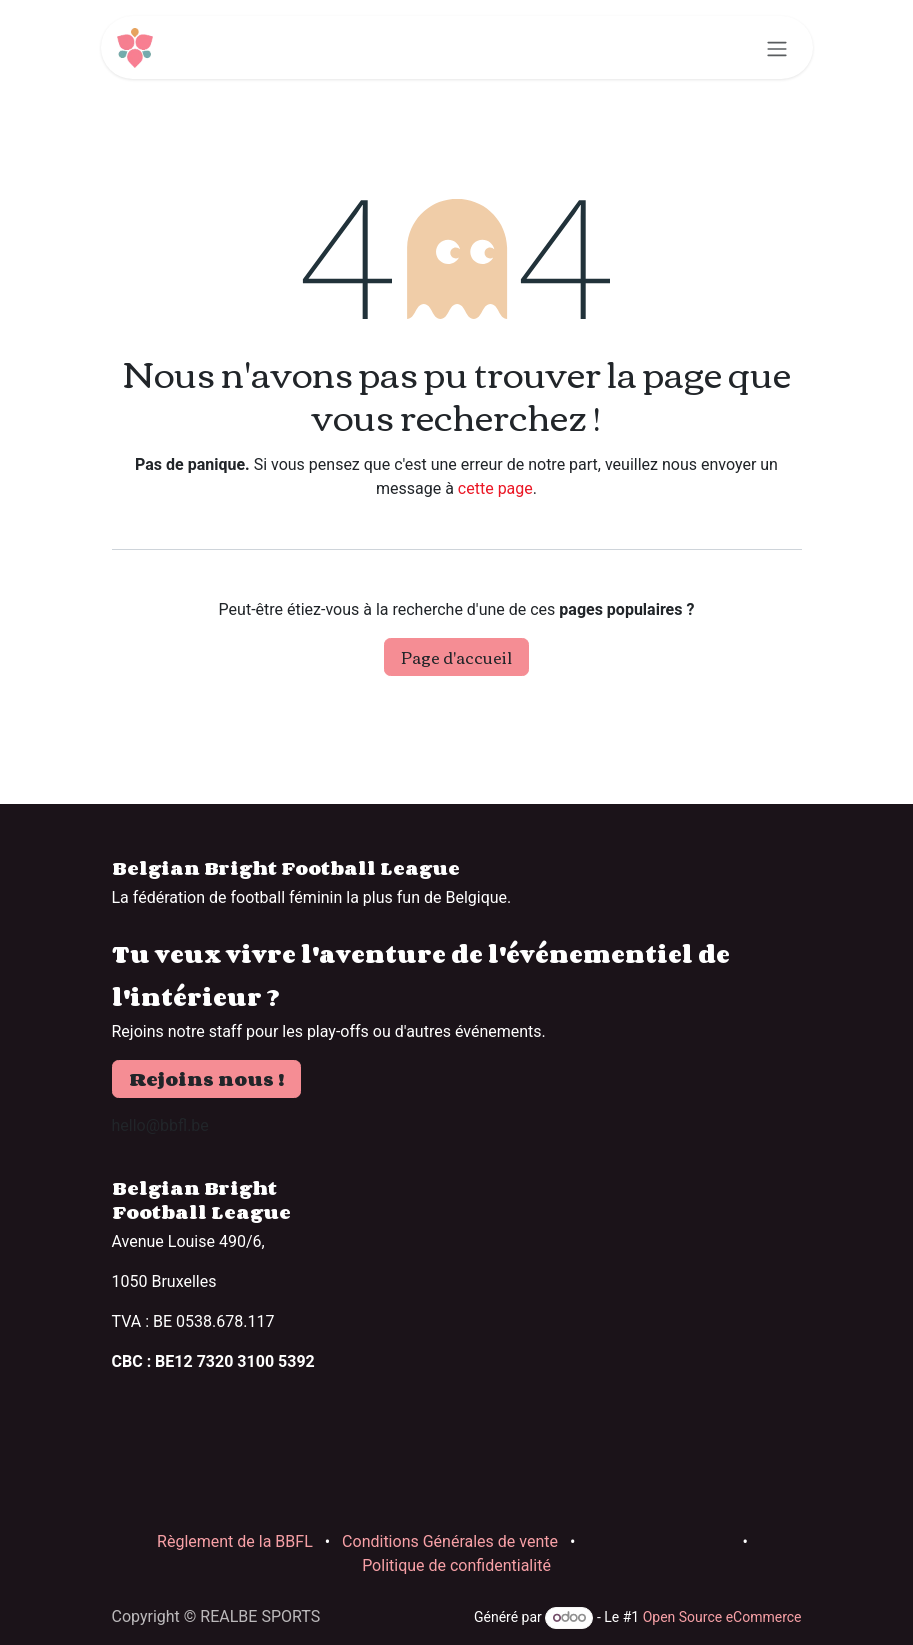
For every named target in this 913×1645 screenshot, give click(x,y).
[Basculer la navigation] (777, 47)
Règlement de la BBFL (235, 1541)
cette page (495, 488)
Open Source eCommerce (722, 1617)
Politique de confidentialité (456, 1565)
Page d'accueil (456, 657)
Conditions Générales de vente (450, 1541)
